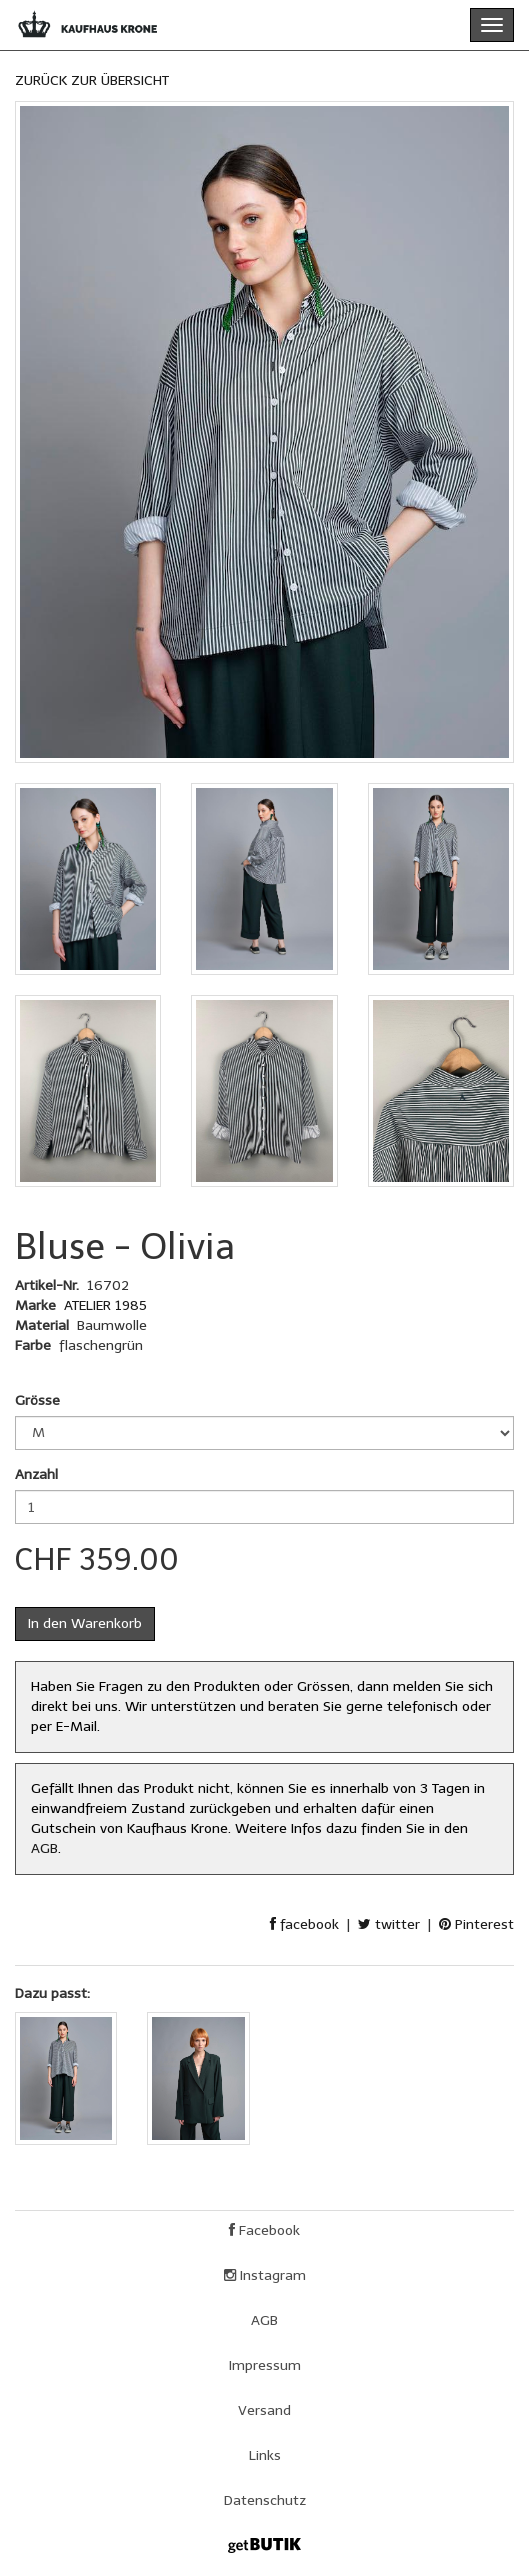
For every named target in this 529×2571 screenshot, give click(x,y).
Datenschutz (265, 2500)
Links (265, 2455)
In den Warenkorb (85, 1623)
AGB (44, 1848)
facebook (304, 1924)
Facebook (264, 2230)
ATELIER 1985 (105, 1305)
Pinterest (476, 1924)
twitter (389, 1924)
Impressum (265, 2365)
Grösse (37, 1400)
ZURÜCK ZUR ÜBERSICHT (92, 80)
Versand (264, 2410)
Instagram (265, 2275)
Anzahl (36, 1474)
